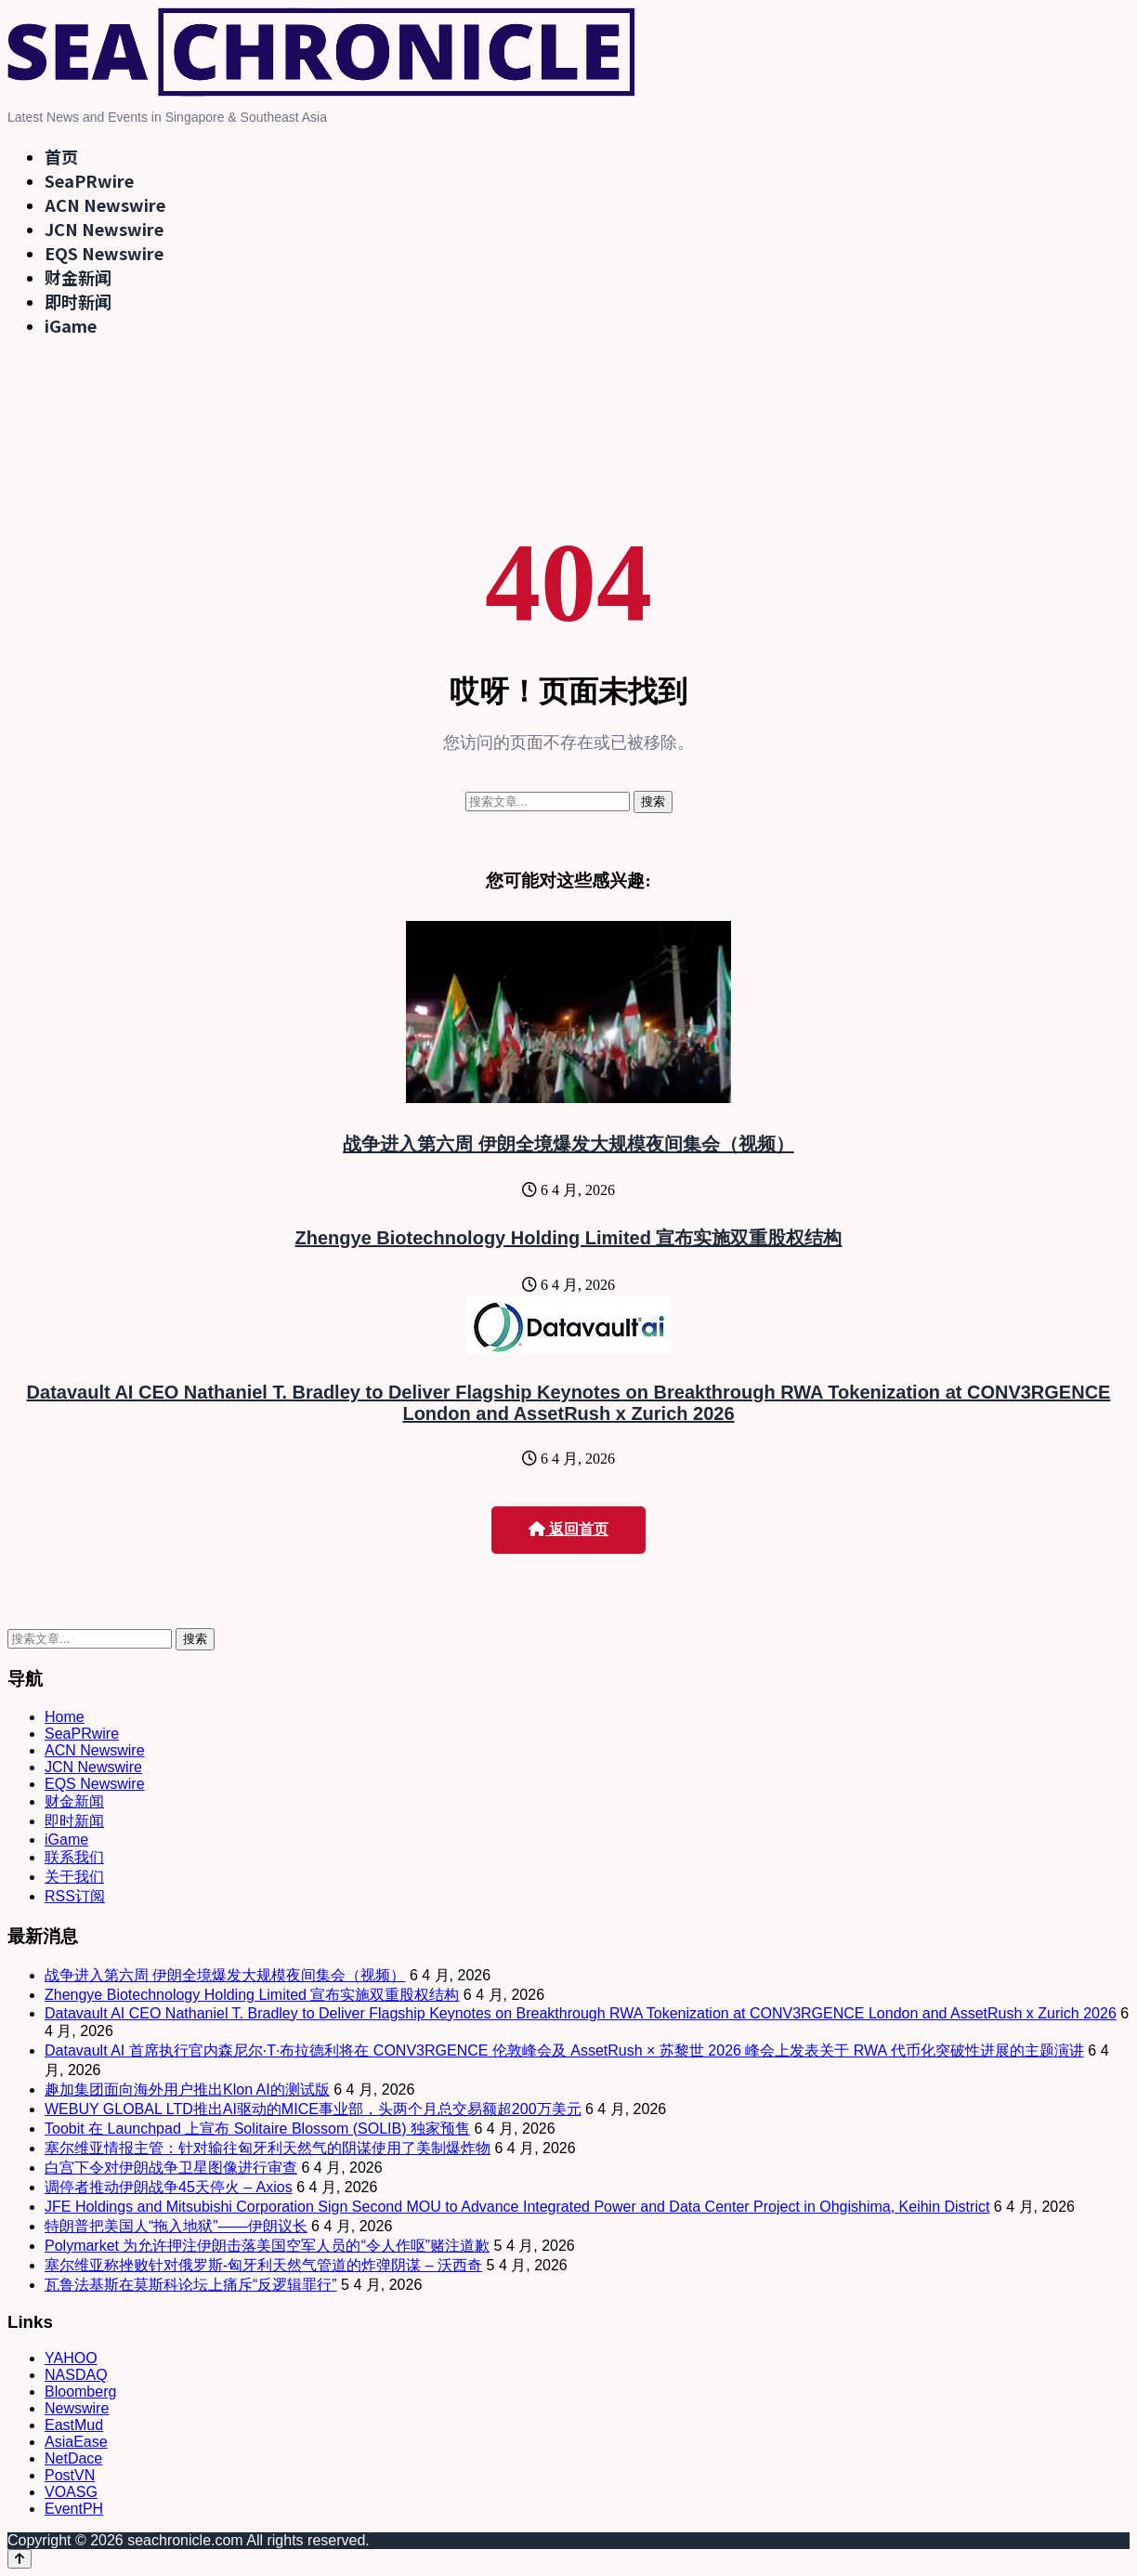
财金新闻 (78, 277)
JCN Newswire (104, 229)
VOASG (71, 2492)
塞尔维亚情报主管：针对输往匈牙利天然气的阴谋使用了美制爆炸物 (267, 2148)
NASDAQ (76, 2375)
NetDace (73, 2458)
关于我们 (74, 1877)
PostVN (70, 2475)
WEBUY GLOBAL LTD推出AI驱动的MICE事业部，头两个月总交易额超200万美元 (313, 2109)
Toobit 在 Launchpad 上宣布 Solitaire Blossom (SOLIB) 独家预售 (257, 2128)
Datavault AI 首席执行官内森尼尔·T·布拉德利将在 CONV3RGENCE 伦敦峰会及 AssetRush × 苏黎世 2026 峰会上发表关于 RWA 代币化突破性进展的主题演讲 (564, 2050)
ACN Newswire (105, 204)
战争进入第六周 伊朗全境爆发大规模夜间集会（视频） (568, 1144)
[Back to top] (19, 2559)
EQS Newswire (104, 253)
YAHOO (71, 2358)
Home (65, 1717)
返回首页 (568, 1529)
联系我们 (74, 1857)
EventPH (74, 2509)
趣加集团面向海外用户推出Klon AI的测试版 (187, 2089)
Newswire (77, 2408)
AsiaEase (76, 2442)
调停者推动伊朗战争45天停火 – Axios (169, 2187)
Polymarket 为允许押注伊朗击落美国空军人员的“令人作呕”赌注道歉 (267, 2246)
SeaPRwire (89, 180)
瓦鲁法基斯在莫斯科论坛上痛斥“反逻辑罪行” (191, 2285)
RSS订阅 (75, 1896)
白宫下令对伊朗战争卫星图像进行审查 (171, 2167)
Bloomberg (80, 2391)
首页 (61, 156)
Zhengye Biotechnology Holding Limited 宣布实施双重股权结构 (569, 1238)
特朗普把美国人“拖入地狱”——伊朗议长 (176, 2226)
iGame (71, 325)
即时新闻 (78, 301)
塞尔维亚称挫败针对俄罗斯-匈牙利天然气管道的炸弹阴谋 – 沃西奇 (263, 2265)
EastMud (74, 2425)
